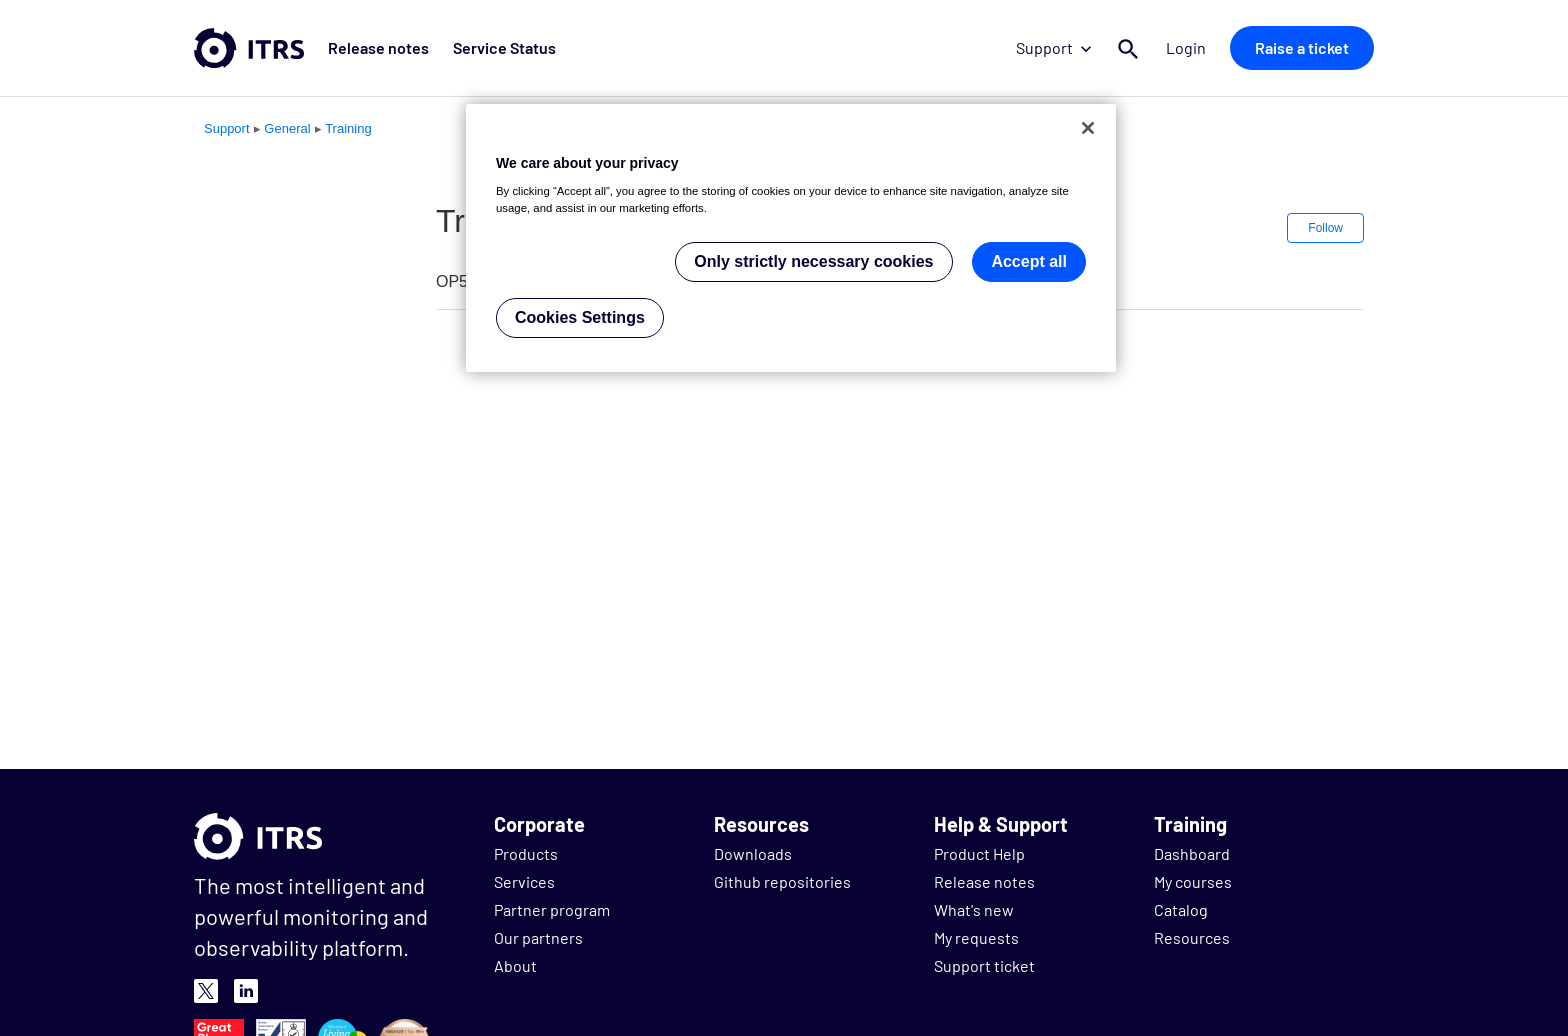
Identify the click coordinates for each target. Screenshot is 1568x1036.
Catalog (1181, 909)
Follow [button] (1325, 228)
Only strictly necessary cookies (813, 261)
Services (524, 881)
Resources (1192, 937)
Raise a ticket (1302, 47)
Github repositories (782, 881)
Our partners (538, 937)
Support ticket (984, 965)
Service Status (504, 47)
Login (1186, 47)
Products (526, 853)
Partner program (552, 909)
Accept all (1029, 261)
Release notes (378, 47)
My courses (1193, 881)
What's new (974, 909)
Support (1053, 47)
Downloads (753, 853)
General (287, 128)
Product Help (979, 853)
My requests (976, 937)
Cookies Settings (580, 317)
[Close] (1088, 128)
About (515, 965)
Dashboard (1192, 853)
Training (348, 128)
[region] (791, 238)
